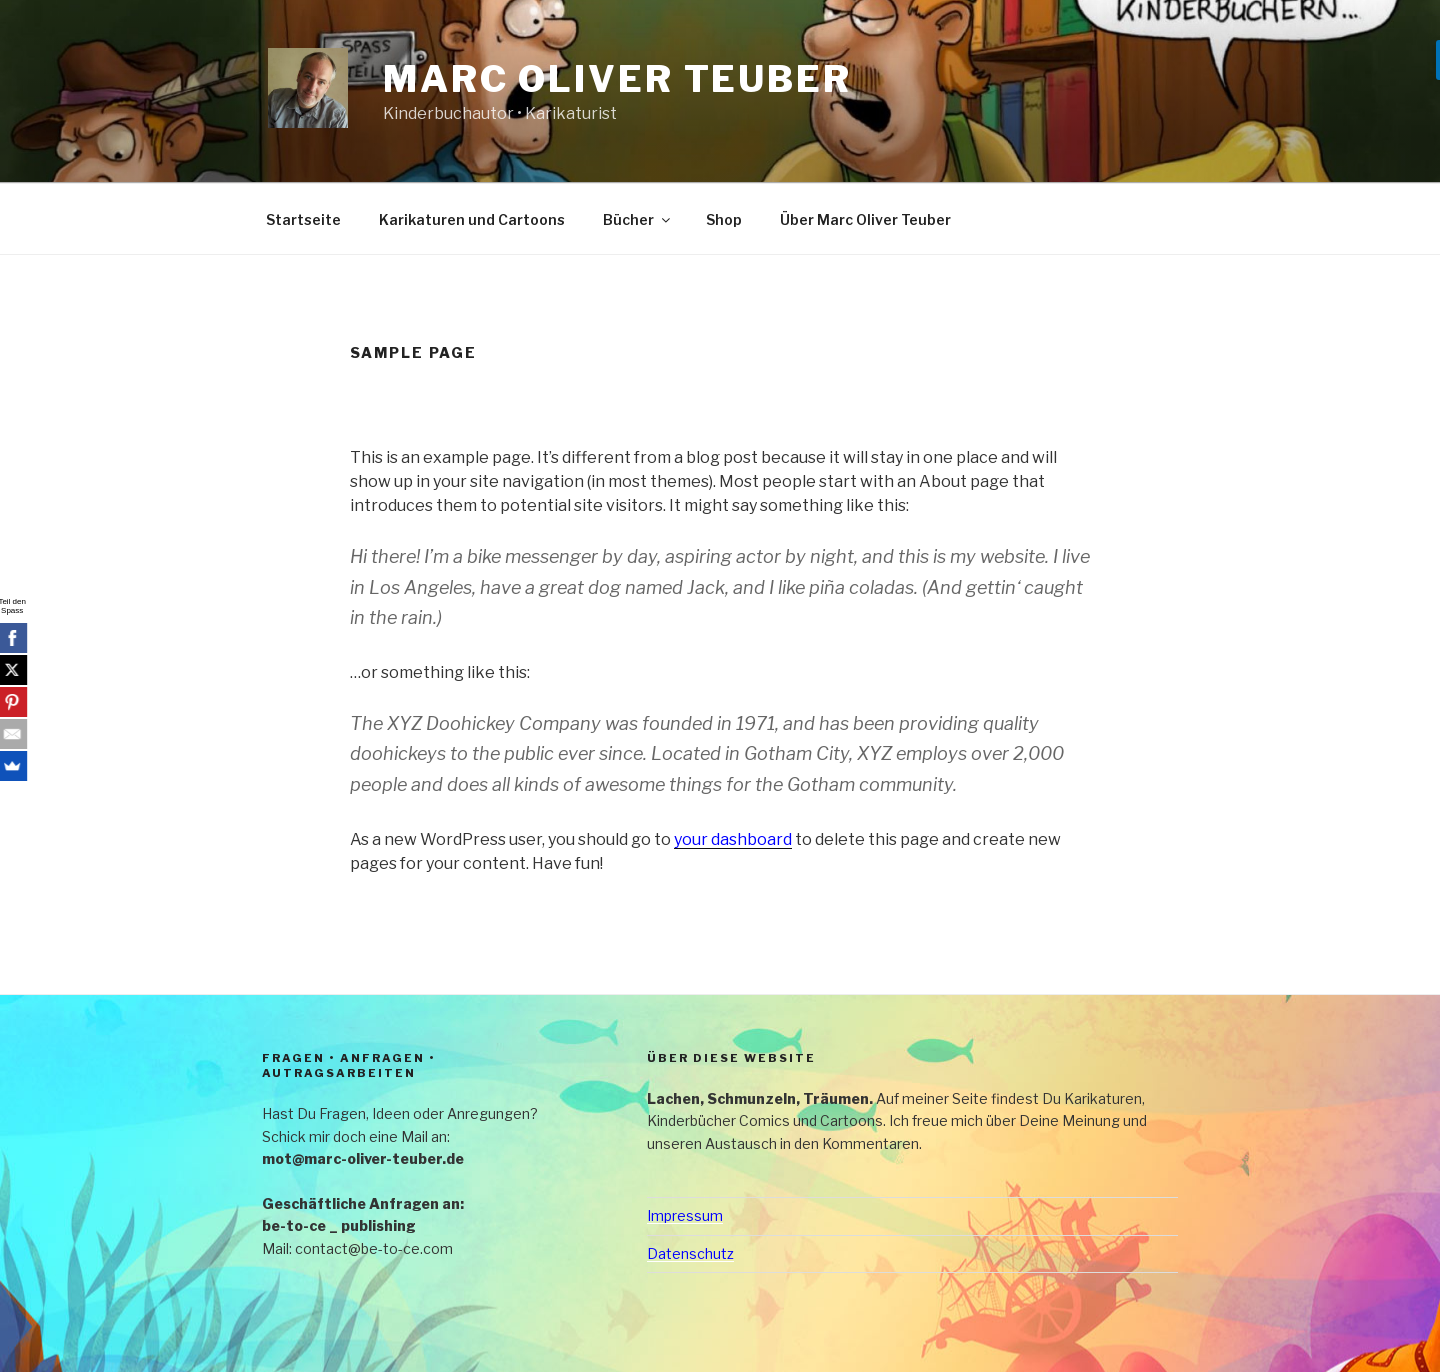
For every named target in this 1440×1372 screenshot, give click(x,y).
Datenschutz (690, 1253)
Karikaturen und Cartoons (472, 219)
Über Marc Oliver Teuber (865, 219)
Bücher (638, 219)
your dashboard (733, 839)
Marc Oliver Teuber (617, 79)
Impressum (685, 1215)
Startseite (303, 219)
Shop (724, 219)
